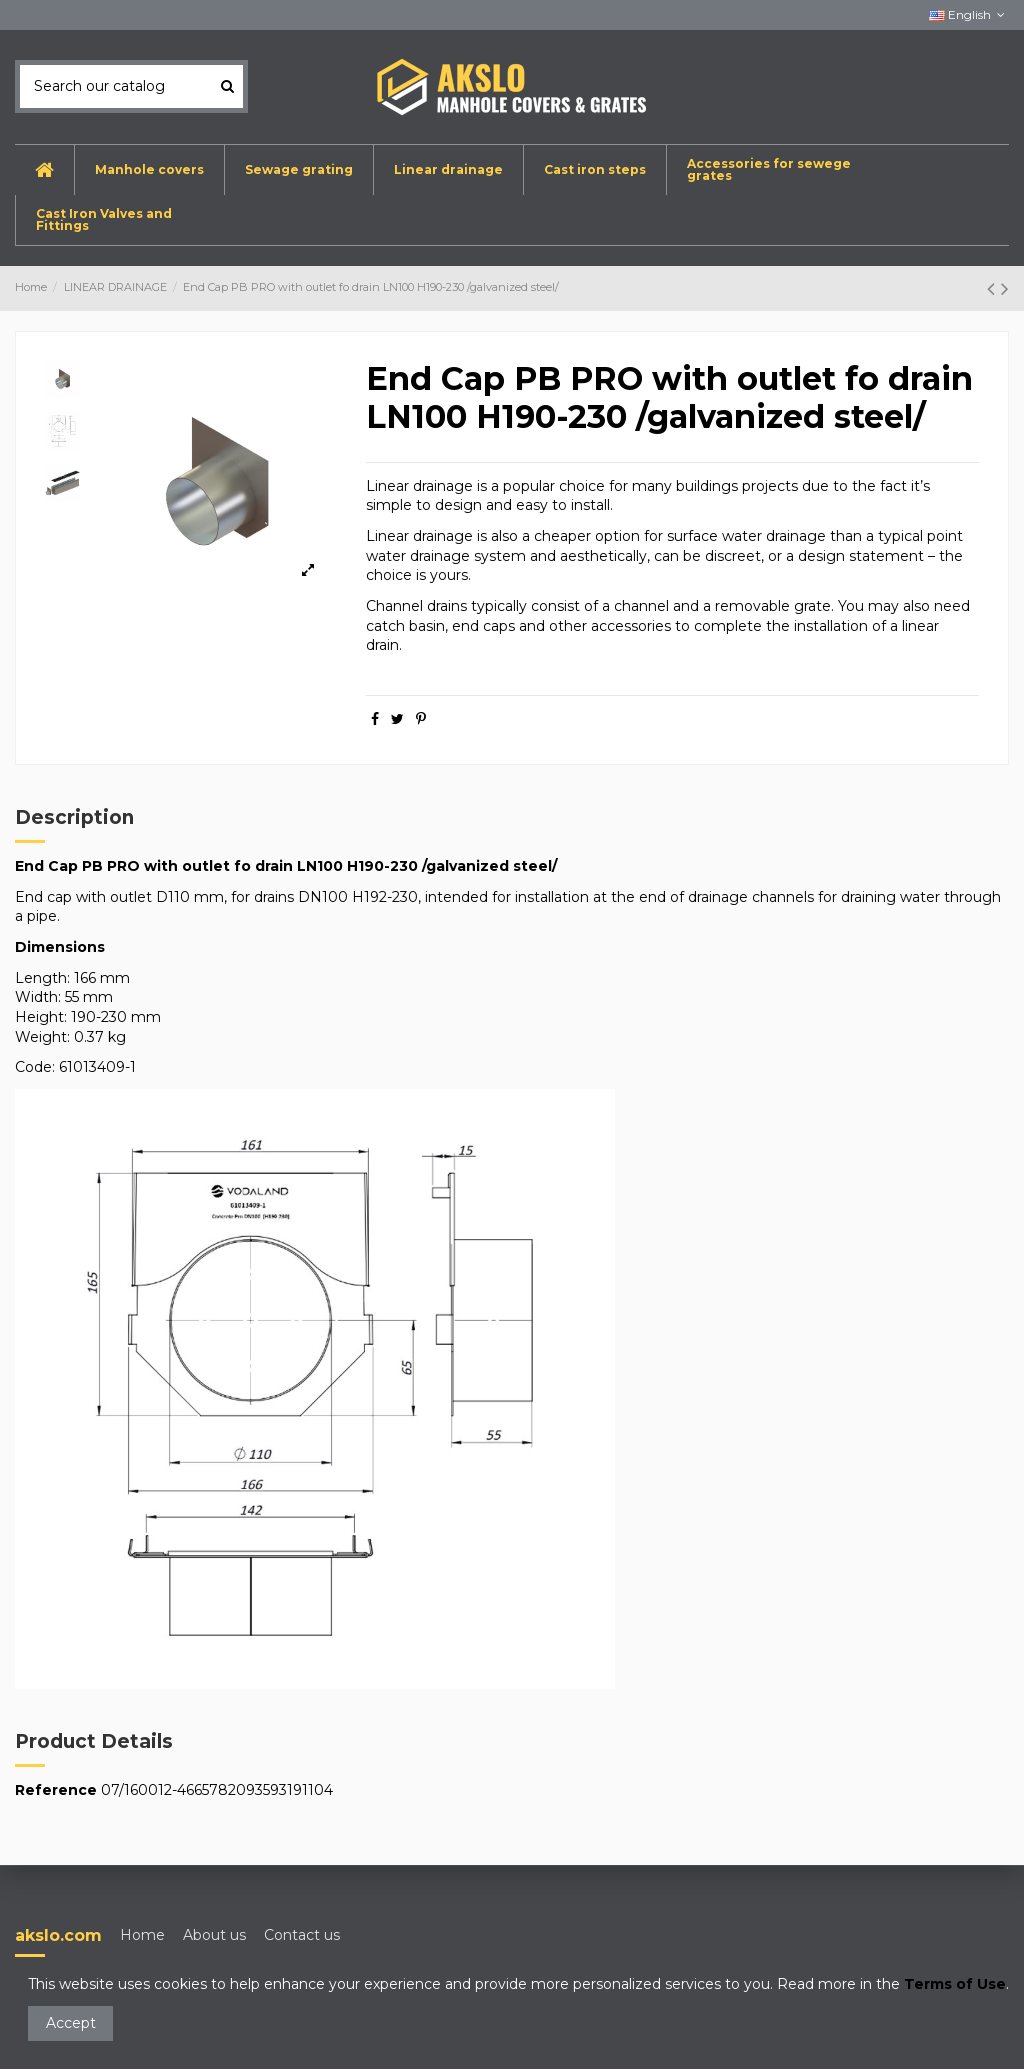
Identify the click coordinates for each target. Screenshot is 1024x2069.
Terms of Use (955, 1984)
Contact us (302, 1935)
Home (142, 1935)
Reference (56, 1790)
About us (214, 1935)
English (969, 14)
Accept (71, 2023)
